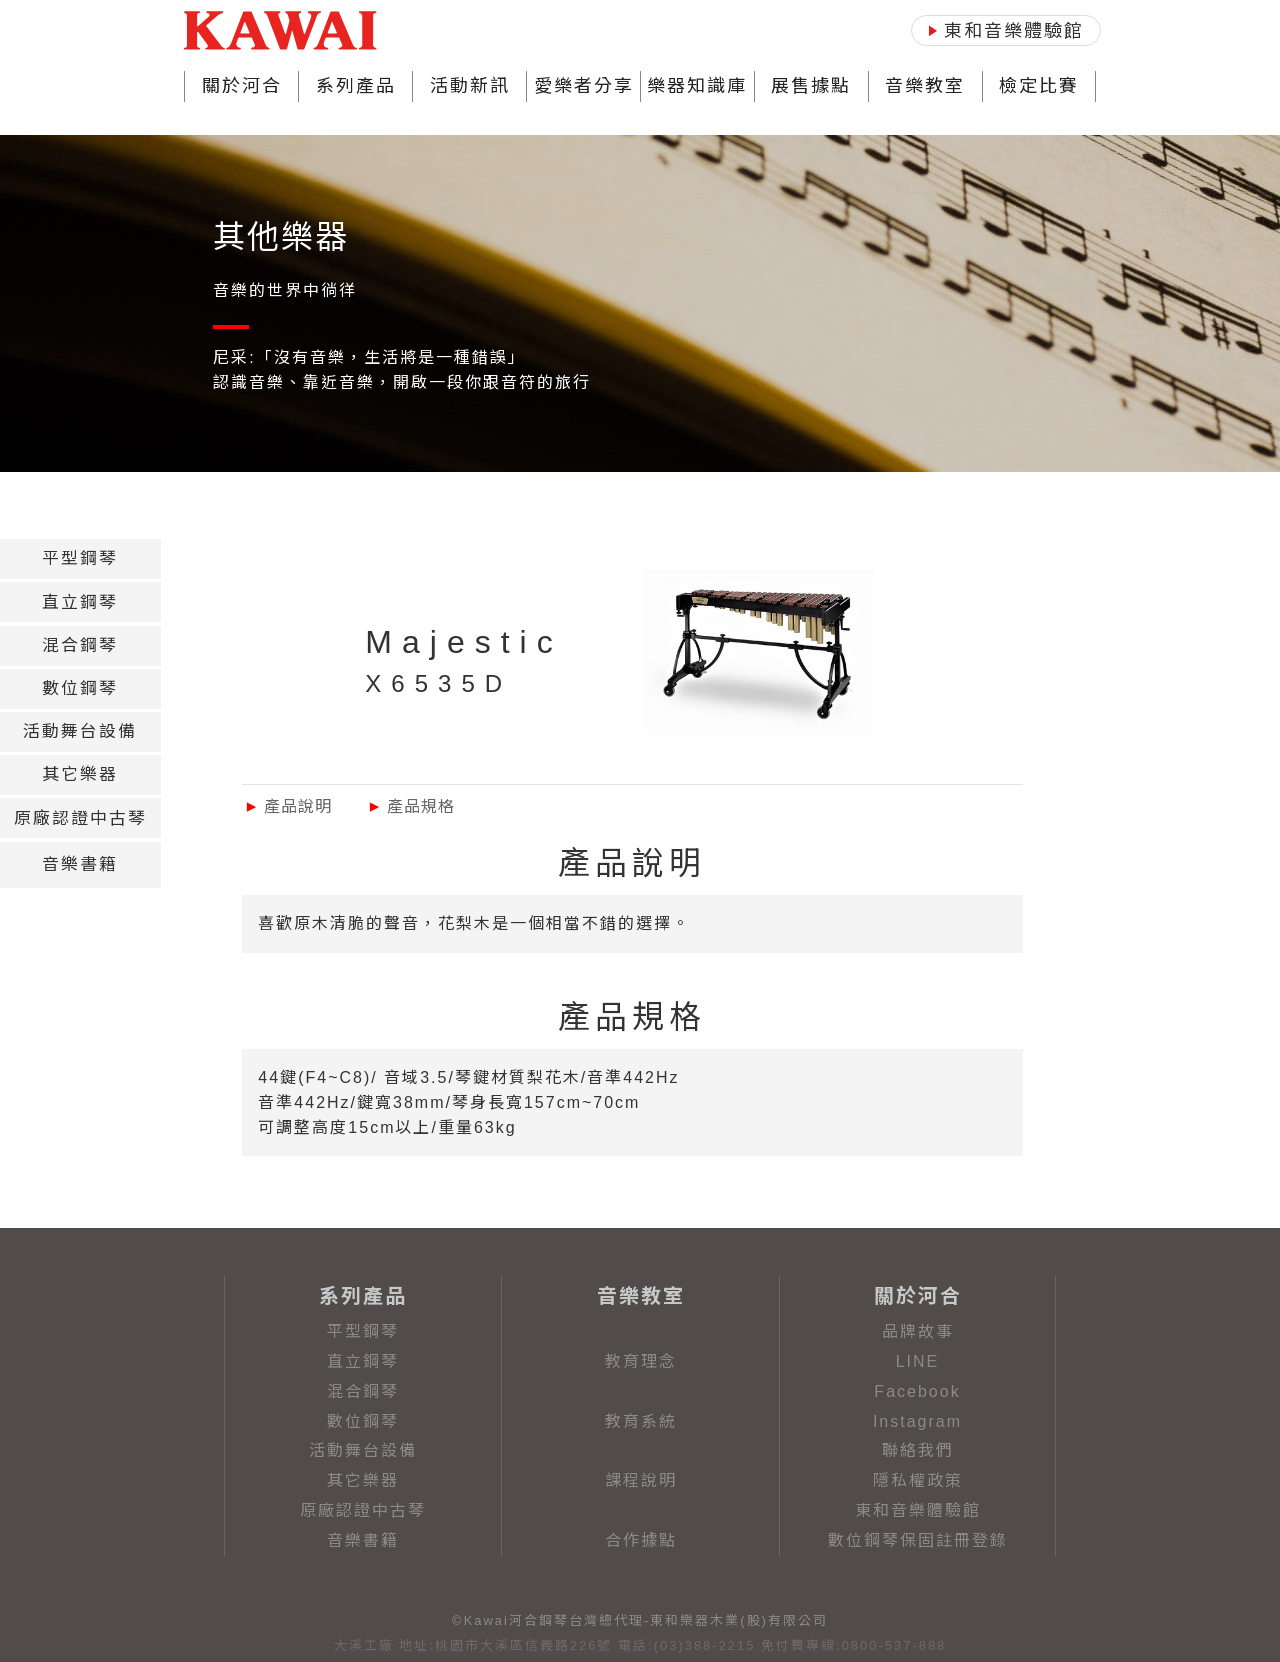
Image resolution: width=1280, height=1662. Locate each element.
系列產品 (356, 86)
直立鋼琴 (363, 1361)
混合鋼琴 (363, 1391)
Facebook (917, 1391)
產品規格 (410, 806)
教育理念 (641, 1361)
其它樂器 (363, 1480)
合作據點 (641, 1540)
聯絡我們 (918, 1450)
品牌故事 (918, 1331)
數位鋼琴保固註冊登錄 (918, 1540)
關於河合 (242, 86)
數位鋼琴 (363, 1421)
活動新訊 (470, 86)
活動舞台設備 (363, 1450)
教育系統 (641, 1421)
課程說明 (641, 1480)
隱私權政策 (918, 1480)
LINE (918, 1361)
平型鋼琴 (363, 1331)
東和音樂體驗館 (918, 1510)
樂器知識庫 (697, 86)
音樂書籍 (363, 1540)
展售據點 (811, 86)
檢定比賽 (1039, 86)
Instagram (917, 1421)
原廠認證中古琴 (363, 1510)
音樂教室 (925, 86)
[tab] (80, 559)
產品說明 (287, 806)
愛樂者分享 (584, 86)
